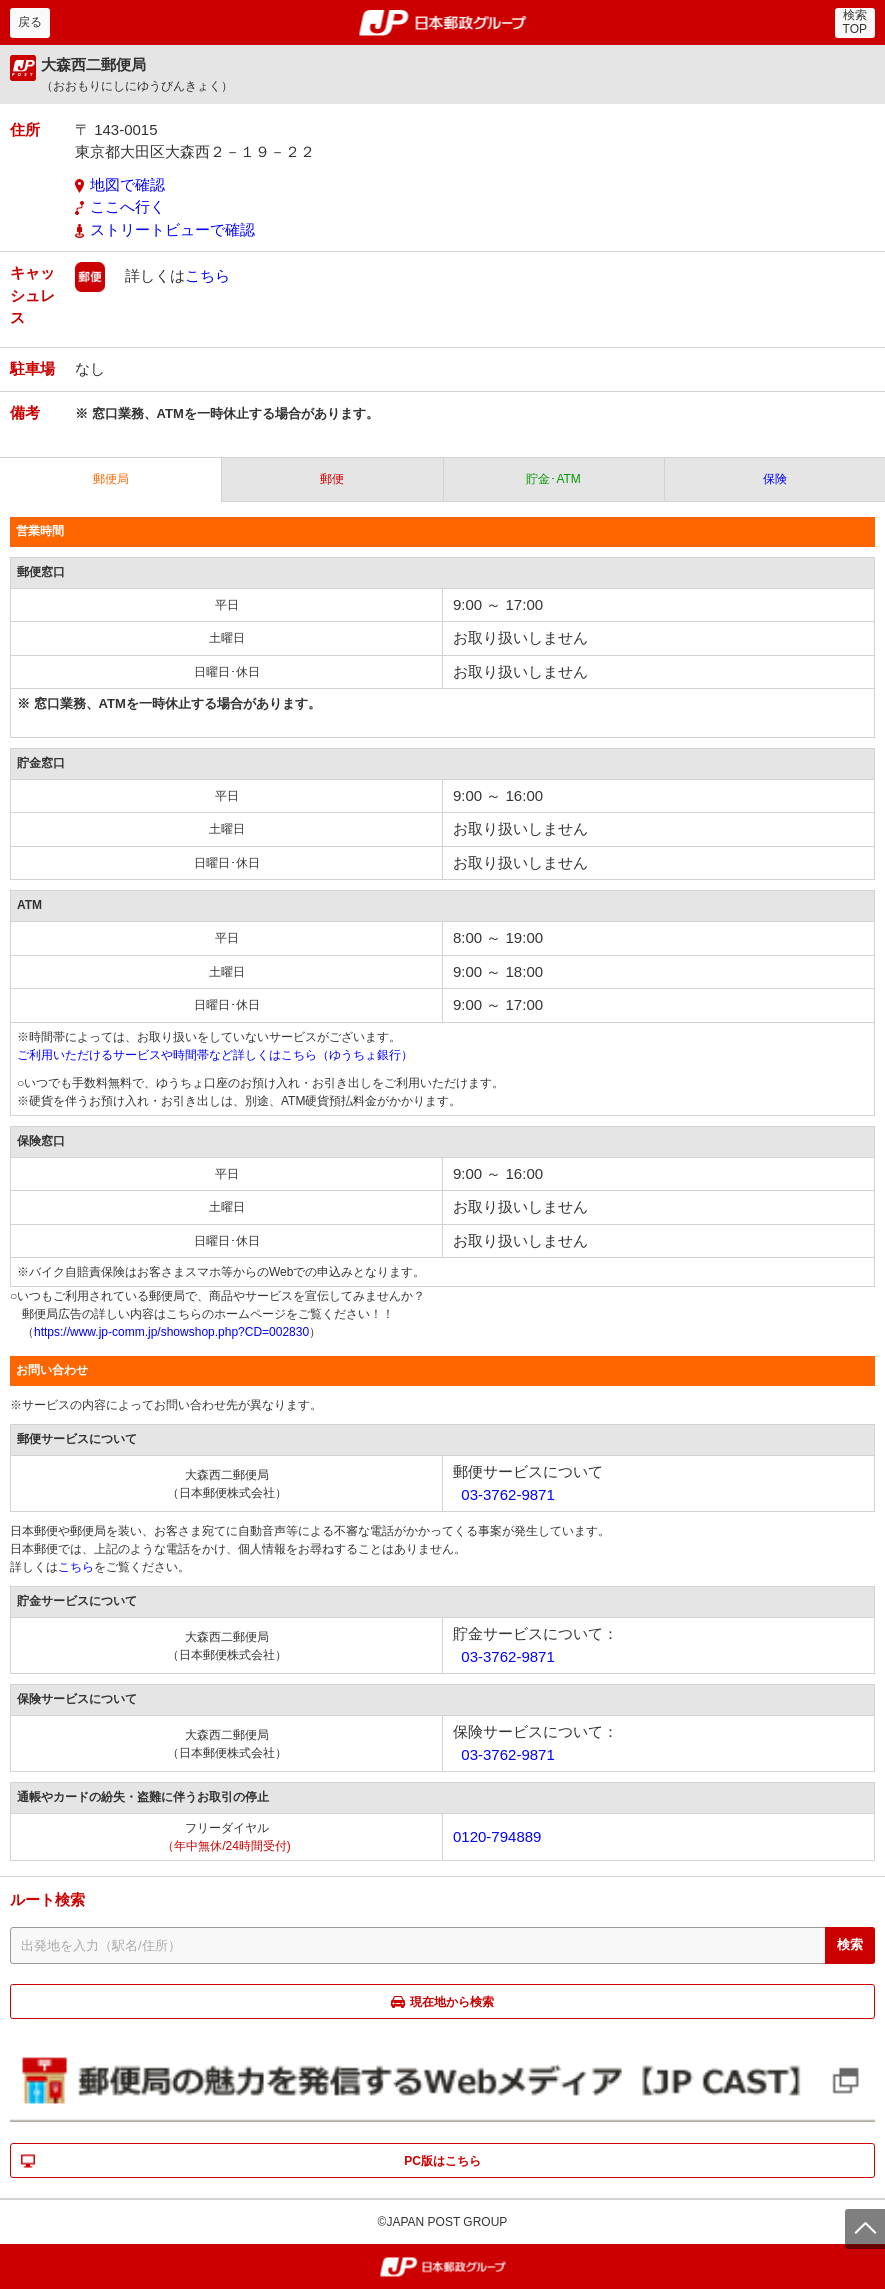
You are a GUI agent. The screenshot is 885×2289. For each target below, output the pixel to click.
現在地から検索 (452, 2002)
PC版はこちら (442, 2161)
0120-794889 (497, 1836)
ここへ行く (127, 206)
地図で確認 (127, 184)
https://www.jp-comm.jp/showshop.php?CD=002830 (171, 1332)
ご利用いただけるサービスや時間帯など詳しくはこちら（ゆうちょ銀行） (215, 1055)
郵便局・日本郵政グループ (442, 23)
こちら (207, 275)
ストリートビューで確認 (172, 229)
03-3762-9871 (507, 1494)
